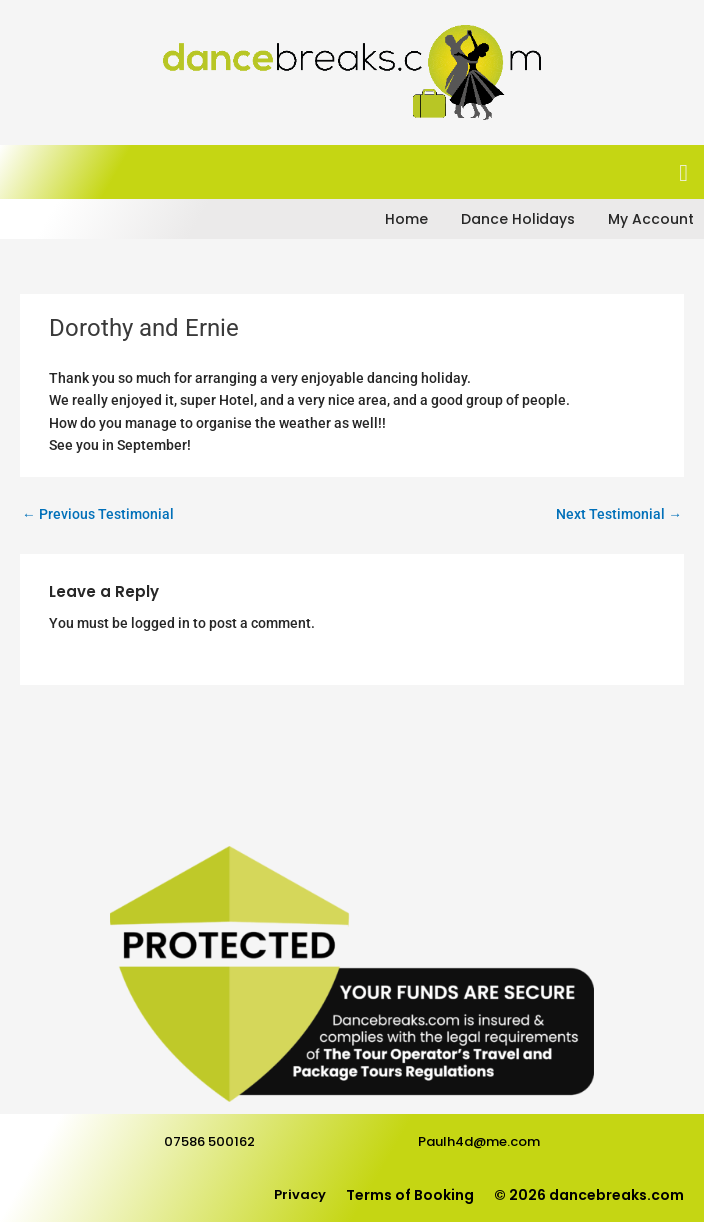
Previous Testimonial (98, 514)
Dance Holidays (518, 219)
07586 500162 (209, 1141)
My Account (651, 219)
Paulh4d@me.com (479, 1141)
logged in (160, 623)
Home (406, 219)
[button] (683, 173)
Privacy (300, 1194)
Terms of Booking (410, 1195)
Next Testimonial (619, 514)
